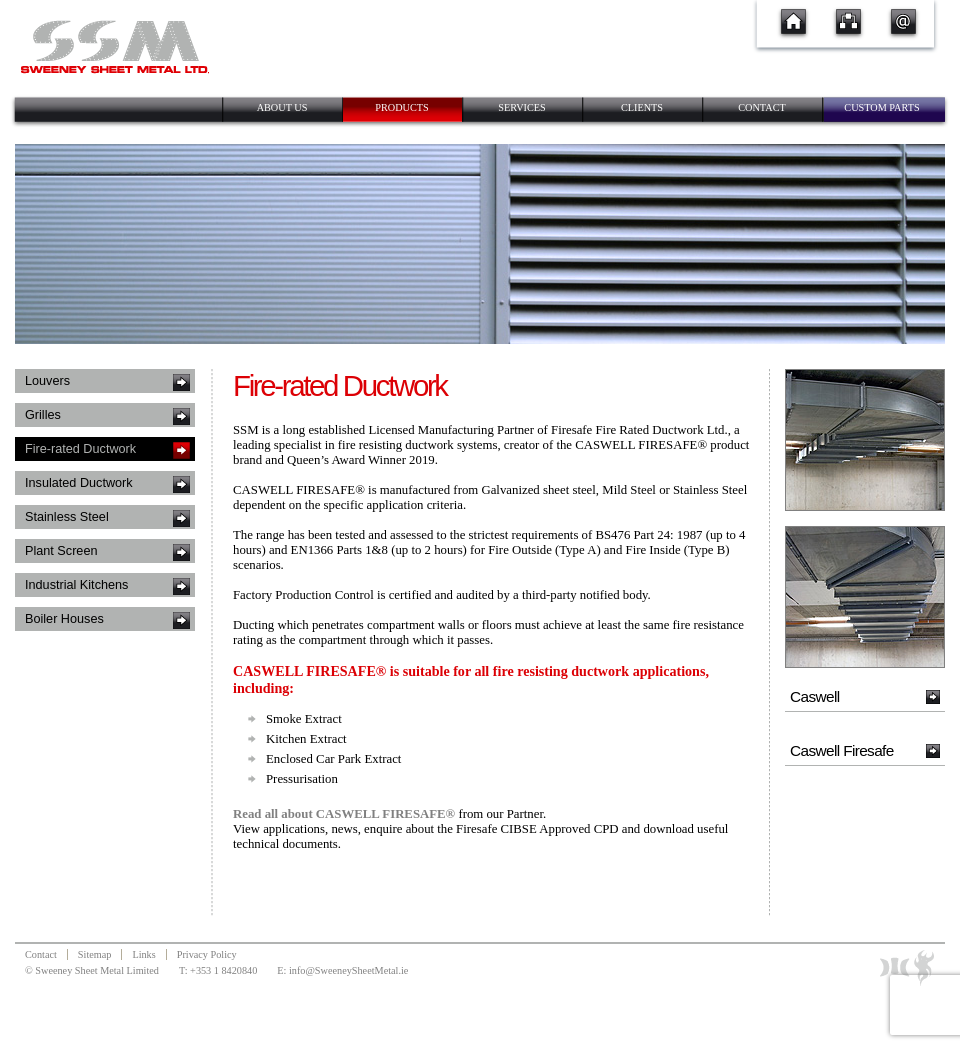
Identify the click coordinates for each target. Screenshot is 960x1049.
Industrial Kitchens (76, 585)
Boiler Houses (64, 619)
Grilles (43, 415)
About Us (282, 107)
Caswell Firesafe (842, 750)
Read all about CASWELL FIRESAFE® (344, 814)
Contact (762, 107)
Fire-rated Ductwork (80, 449)
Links (143, 954)
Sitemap (95, 954)
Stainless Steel (67, 517)
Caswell (814, 696)
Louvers (47, 381)
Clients (642, 107)
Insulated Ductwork (79, 483)
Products (401, 107)
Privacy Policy (207, 954)
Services (522, 107)
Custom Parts (881, 107)
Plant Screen (61, 551)
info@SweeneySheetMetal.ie (348, 970)
